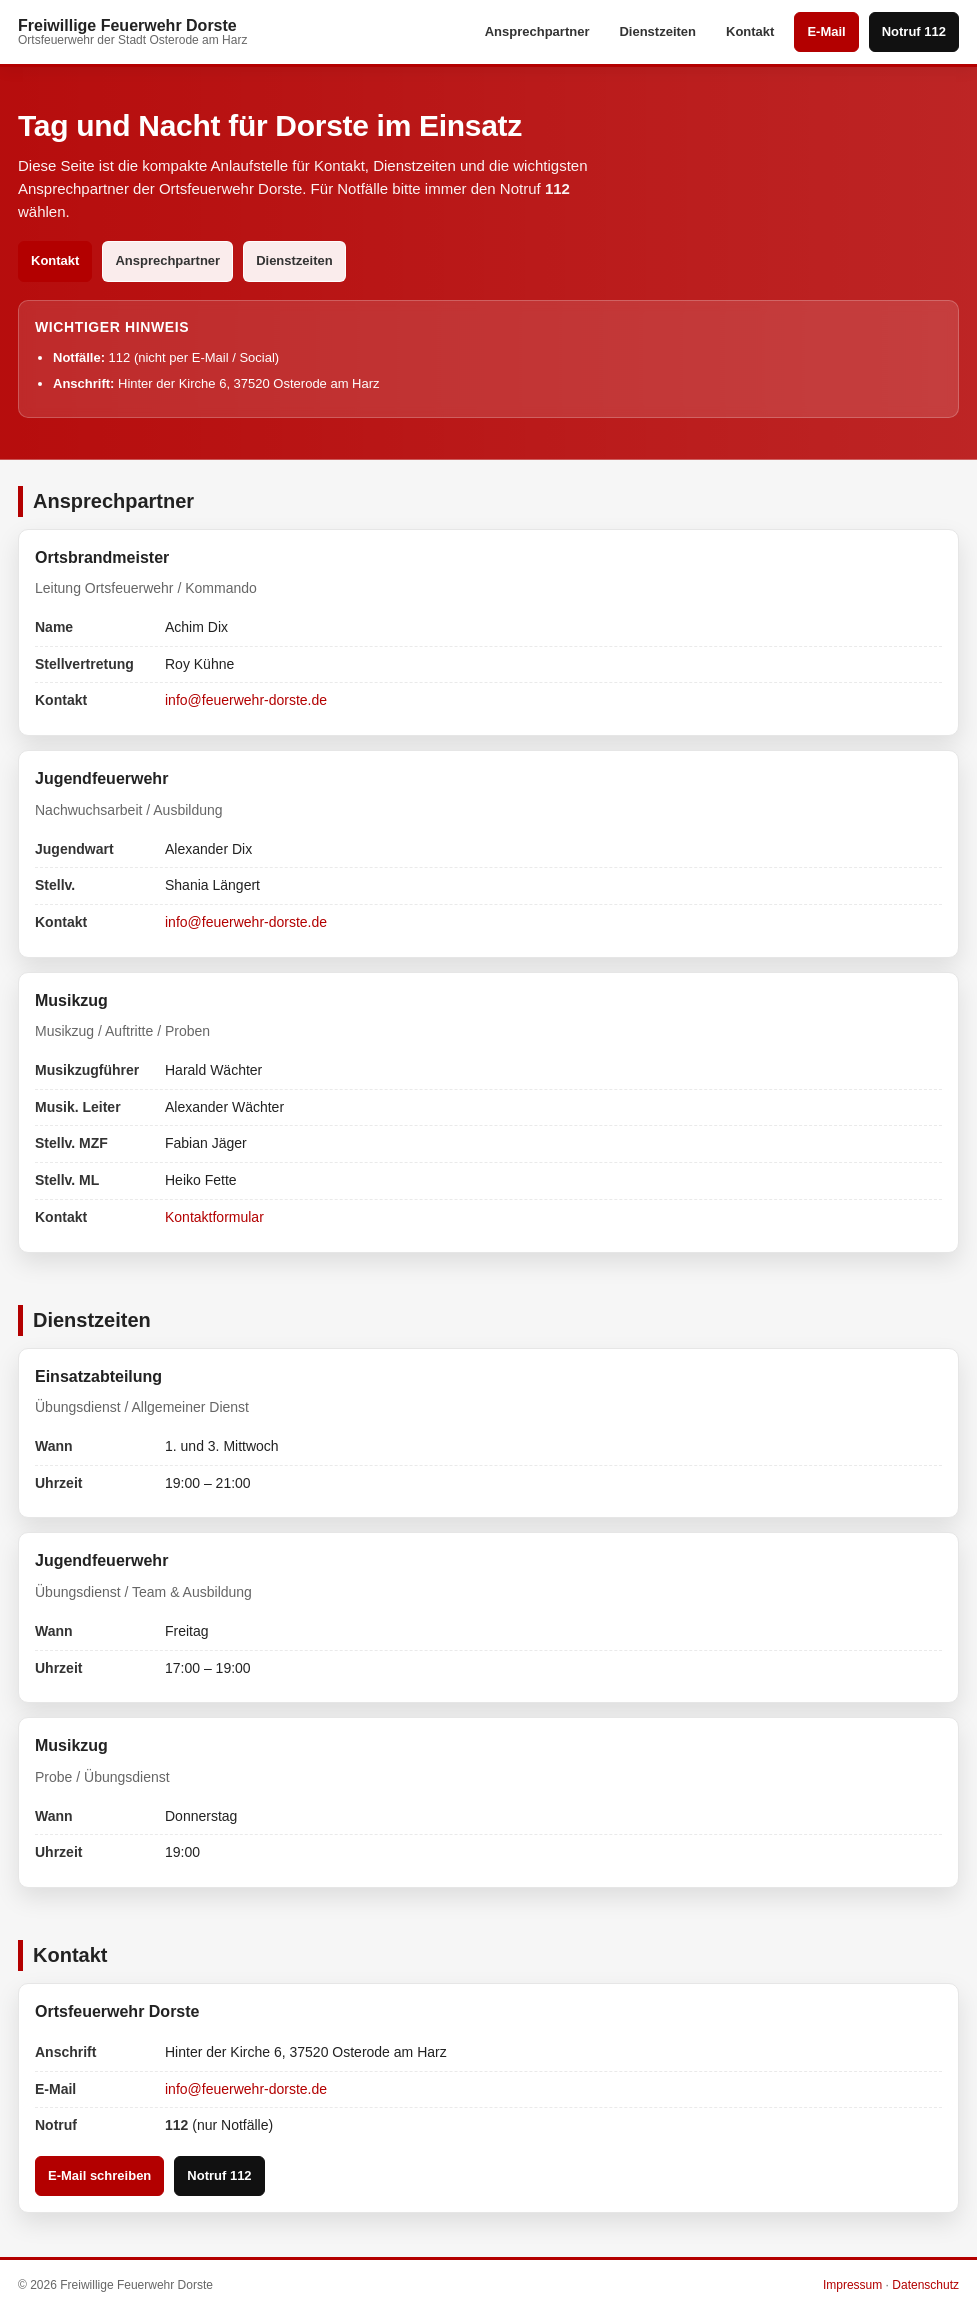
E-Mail (826, 31)
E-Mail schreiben (99, 2175)
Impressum (852, 2285)
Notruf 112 (914, 31)
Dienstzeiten (657, 31)
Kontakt (750, 31)
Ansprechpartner (537, 31)
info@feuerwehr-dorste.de (246, 700)
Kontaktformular (214, 1217)
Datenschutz (925, 2285)
